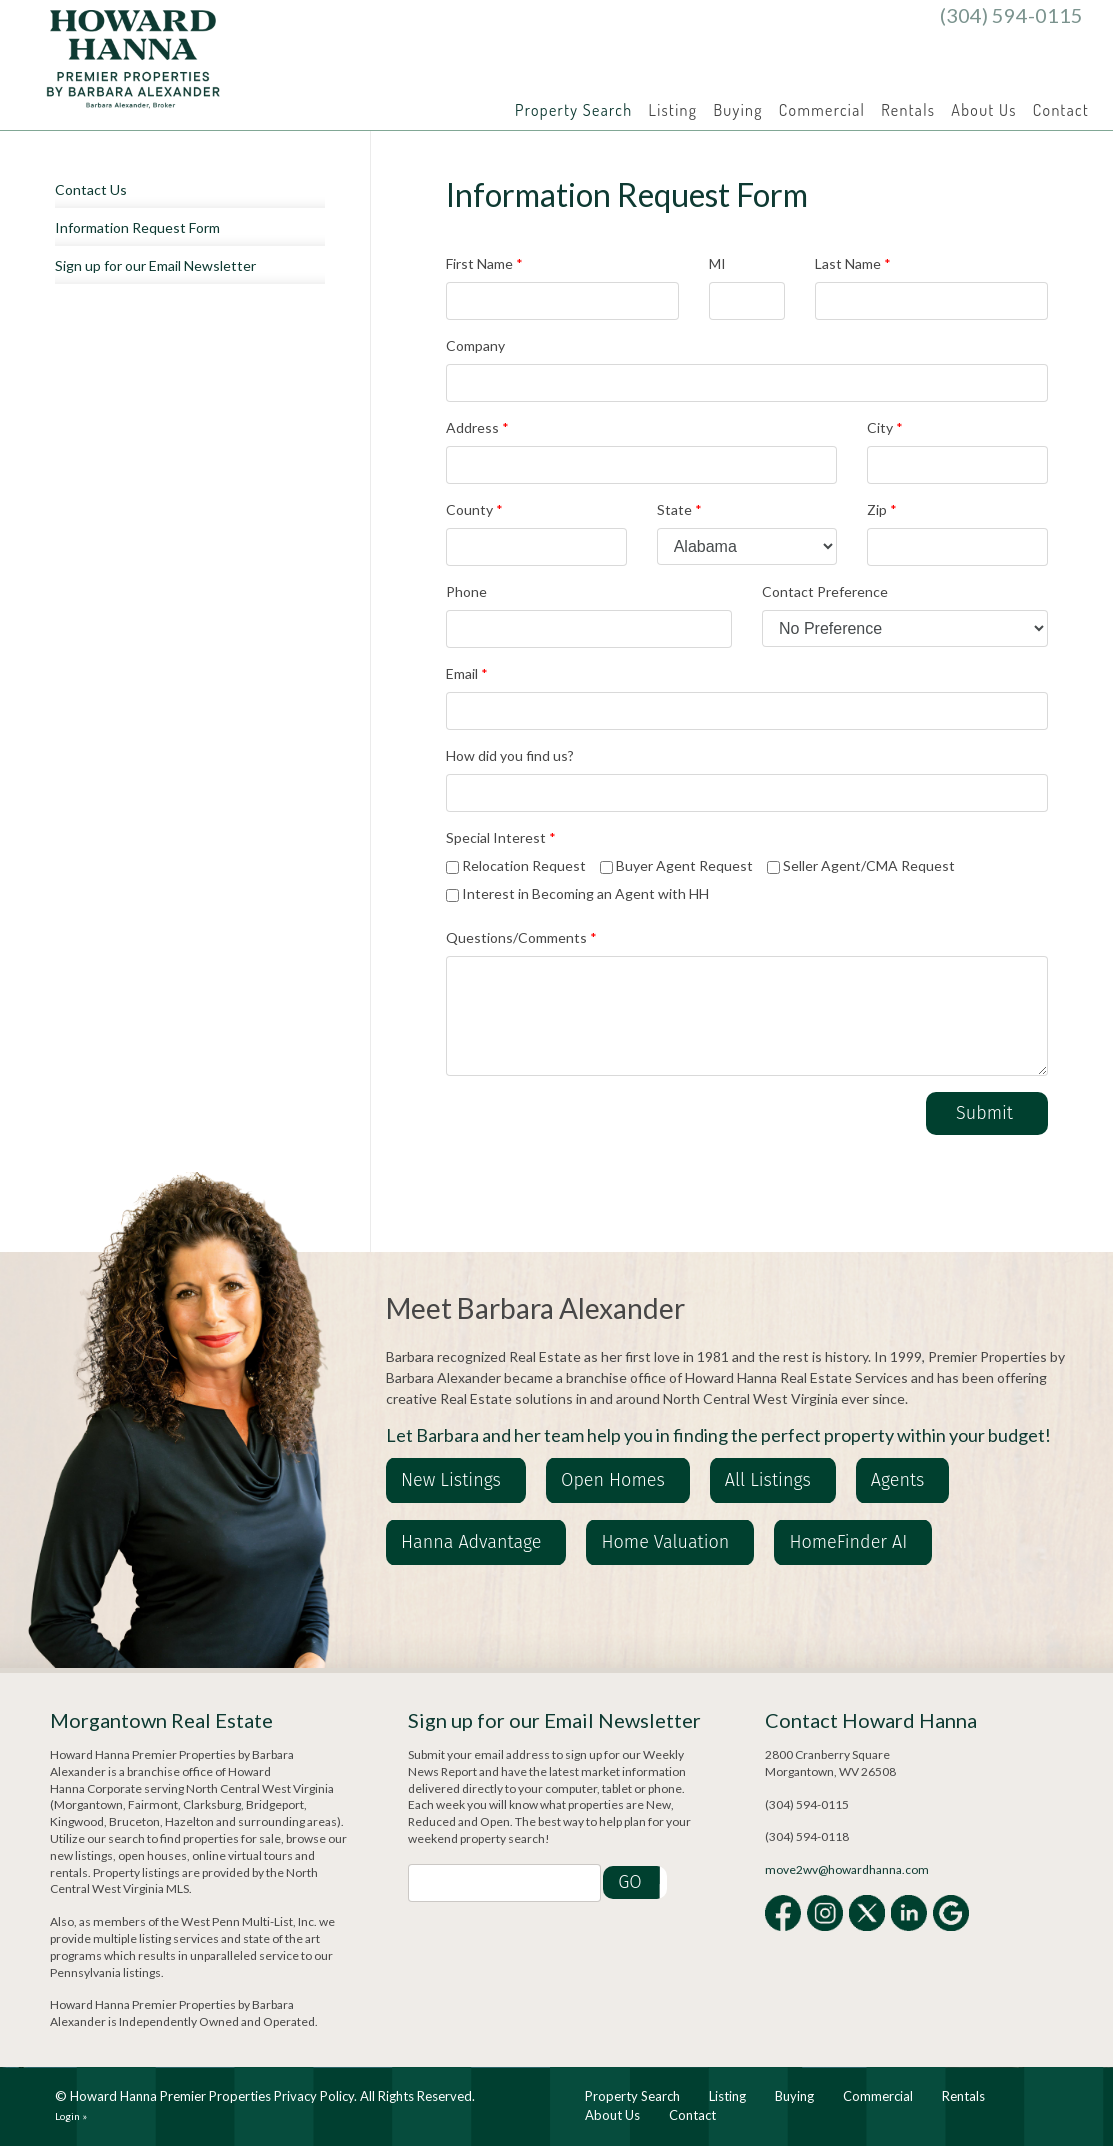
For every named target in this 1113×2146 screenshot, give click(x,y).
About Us (983, 110)
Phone (466, 591)
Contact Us (91, 189)
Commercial (822, 110)
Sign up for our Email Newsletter (155, 265)
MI (717, 263)
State (679, 509)
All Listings (768, 1480)
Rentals (908, 110)
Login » (71, 2116)
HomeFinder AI (848, 1542)
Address (477, 427)
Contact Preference (825, 591)
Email (467, 673)
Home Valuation (665, 1542)
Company (475, 345)
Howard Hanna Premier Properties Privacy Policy (212, 2096)
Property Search (573, 110)
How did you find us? (510, 755)
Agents (898, 1480)
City (885, 427)
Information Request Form (137, 227)
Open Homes (613, 1480)
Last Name (853, 263)
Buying (737, 110)
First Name (484, 263)
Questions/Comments (521, 937)
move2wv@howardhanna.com (847, 1869)
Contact (1061, 110)
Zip (882, 509)
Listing (673, 110)
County (474, 509)
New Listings (451, 1480)
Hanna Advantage (471, 1542)
